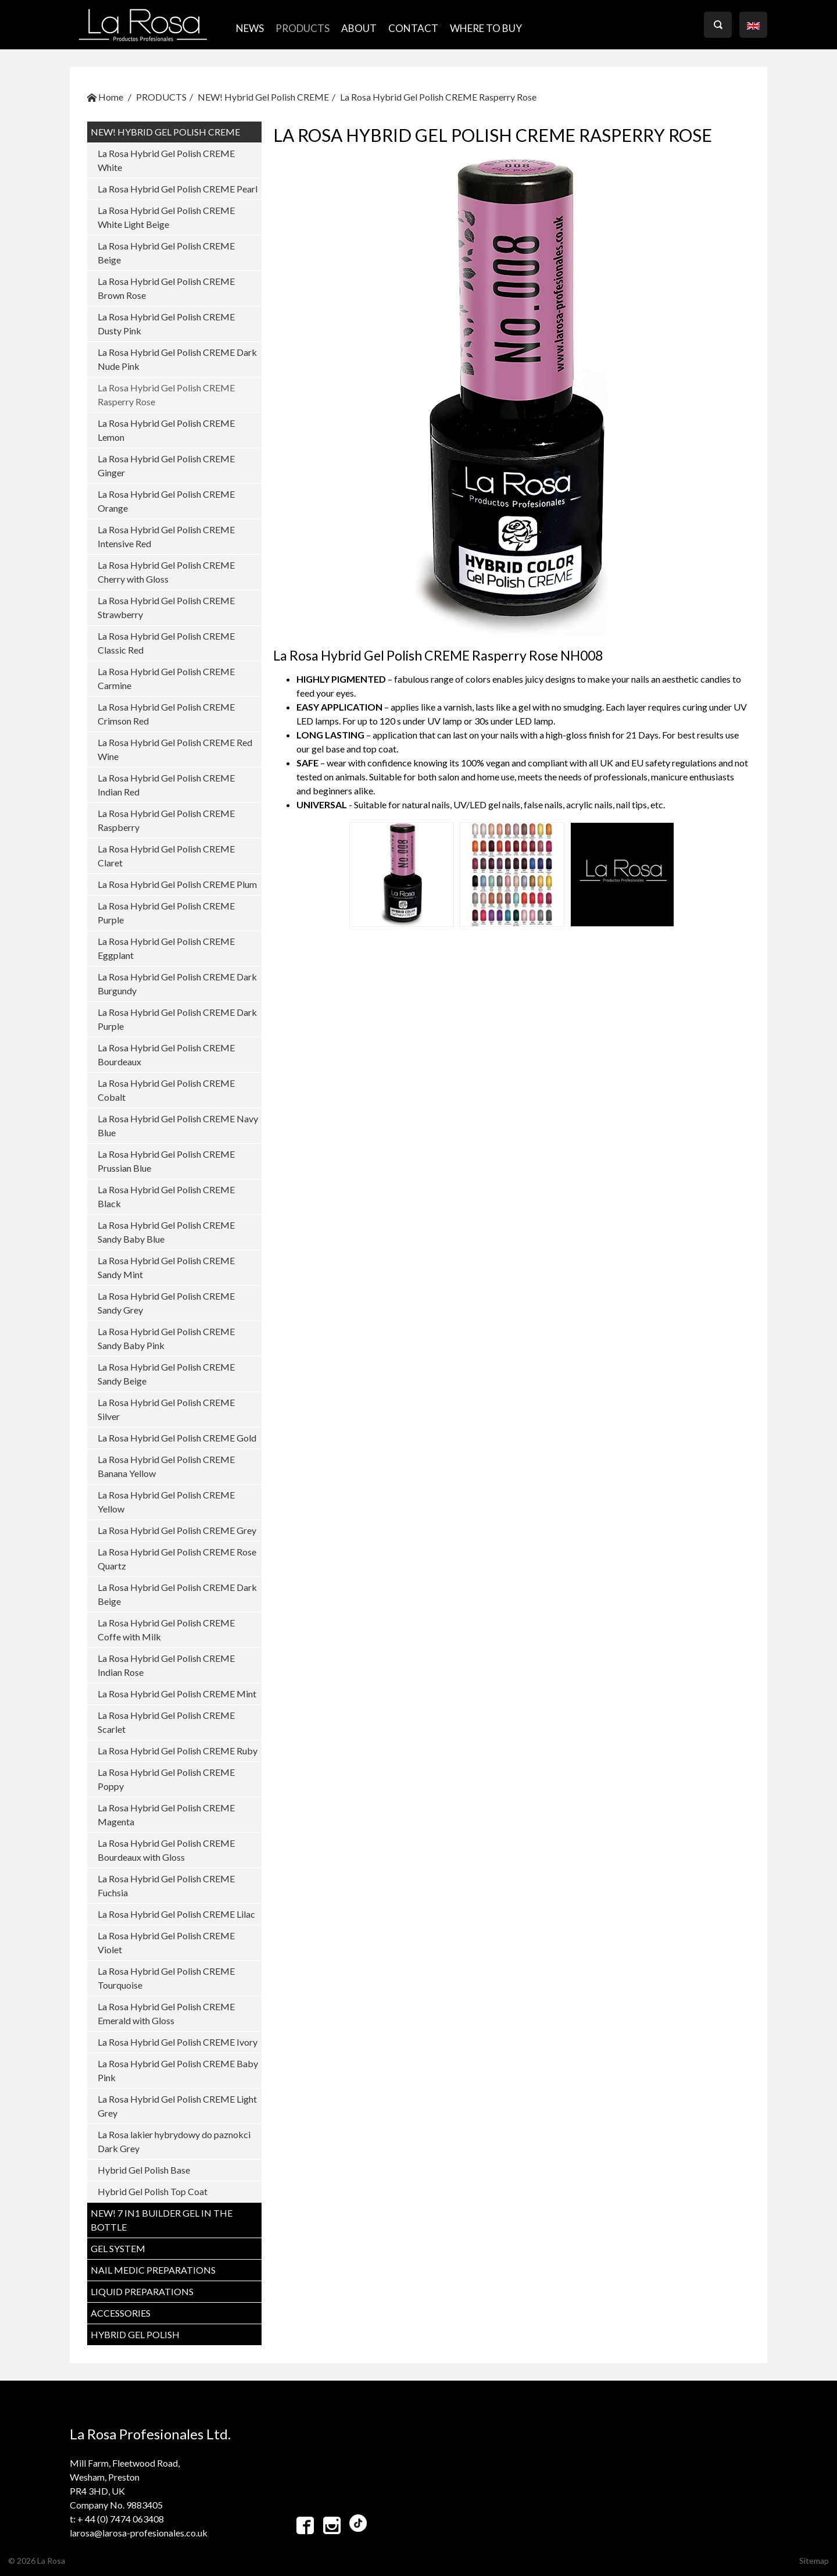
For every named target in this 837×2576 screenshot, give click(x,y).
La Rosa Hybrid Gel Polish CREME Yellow (166, 1501)
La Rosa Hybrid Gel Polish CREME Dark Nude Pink (177, 359)
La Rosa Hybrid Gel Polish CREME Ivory (177, 2041)
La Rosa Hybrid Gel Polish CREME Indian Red (166, 784)
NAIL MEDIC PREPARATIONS (153, 2269)
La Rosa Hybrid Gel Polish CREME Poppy (166, 1779)
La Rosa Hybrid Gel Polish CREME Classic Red (166, 642)
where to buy (486, 28)
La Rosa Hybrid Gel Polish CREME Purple (166, 912)
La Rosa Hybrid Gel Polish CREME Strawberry (166, 607)
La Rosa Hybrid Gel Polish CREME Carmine (166, 678)
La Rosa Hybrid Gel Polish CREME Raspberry (166, 820)
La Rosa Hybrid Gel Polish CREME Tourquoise (166, 1977)
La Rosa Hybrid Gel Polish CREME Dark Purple (177, 1019)
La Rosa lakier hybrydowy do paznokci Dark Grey (174, 2141)
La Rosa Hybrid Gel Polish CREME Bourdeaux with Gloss (166, 1850)
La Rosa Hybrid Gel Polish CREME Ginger (166, 465)
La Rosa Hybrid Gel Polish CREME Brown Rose (166, 288)
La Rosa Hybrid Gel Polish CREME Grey (177, 1530)
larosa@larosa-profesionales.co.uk (139, 2532)
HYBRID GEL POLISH (135, 2334)
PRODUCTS (303, 28)
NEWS (250, 28)
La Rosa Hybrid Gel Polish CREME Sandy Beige (166, 1373)
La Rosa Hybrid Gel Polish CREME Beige (166, 252)
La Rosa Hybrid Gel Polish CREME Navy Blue (178, 1125)
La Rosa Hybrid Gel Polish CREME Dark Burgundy (177, 983)
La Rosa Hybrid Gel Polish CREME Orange (166, 500)
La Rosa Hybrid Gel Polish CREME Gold (177, 1437)
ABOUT (359, 28)
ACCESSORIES (121, 2312)
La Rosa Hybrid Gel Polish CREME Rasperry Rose (438, 96)
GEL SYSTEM (118, 2248)
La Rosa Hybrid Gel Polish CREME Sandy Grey (166, 1302)
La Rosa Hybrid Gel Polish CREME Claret (166, 855)
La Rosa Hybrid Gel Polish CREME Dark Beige (177, 1594)
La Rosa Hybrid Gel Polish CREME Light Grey (177, 2105)
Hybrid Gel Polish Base (144, 2169)
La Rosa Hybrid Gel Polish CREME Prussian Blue (166, 1160)
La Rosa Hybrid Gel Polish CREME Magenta (166, 1814)
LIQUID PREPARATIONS (142, 2291)
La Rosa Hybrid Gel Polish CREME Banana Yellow (166, 1466)
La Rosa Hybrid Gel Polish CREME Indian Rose (166, 1665)
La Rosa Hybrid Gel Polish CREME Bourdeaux (166, 1054)
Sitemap (814, 2561)
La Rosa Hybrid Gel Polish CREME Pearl (177, 188)
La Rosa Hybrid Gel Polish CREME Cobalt (166, 1090)
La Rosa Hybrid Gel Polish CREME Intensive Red (166, 536)
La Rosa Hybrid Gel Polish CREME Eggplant (166, 948)
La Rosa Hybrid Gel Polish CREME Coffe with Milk (166, 1629)
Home (105, 96)
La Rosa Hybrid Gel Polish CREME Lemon (166, 430)
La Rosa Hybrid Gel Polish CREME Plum (177, 884)
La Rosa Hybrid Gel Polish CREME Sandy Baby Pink (166, 1338)
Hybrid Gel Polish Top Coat (153, 2191)
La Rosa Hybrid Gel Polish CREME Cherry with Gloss (166, 571)
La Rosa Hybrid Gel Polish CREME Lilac (176, 1913)
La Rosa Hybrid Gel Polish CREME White (166, 160)
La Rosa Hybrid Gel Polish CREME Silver (166, 1409)
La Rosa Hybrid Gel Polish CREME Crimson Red (166, 713)
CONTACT (413, 28)
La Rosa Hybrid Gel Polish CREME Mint (177, 1693)
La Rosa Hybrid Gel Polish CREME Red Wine (175, 749)
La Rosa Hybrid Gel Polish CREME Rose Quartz (177, 1558)
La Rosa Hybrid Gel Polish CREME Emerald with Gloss (166, 2013)
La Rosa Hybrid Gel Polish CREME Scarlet (166, 1722)
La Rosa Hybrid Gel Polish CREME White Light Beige (166, 217)
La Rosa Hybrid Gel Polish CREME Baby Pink (178, 2070)
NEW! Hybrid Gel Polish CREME (263, 96)
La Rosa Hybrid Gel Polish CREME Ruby (177, 1750)
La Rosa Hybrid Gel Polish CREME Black (166, 1196)
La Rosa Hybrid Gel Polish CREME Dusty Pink (166, 323)
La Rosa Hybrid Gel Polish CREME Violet (166, 1942)
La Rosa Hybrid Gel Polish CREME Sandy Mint (166, 1267)
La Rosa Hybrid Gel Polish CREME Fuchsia (166, 1885)
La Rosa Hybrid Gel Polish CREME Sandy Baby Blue (166, 1231)
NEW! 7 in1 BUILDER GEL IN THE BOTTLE (162, 2219)
